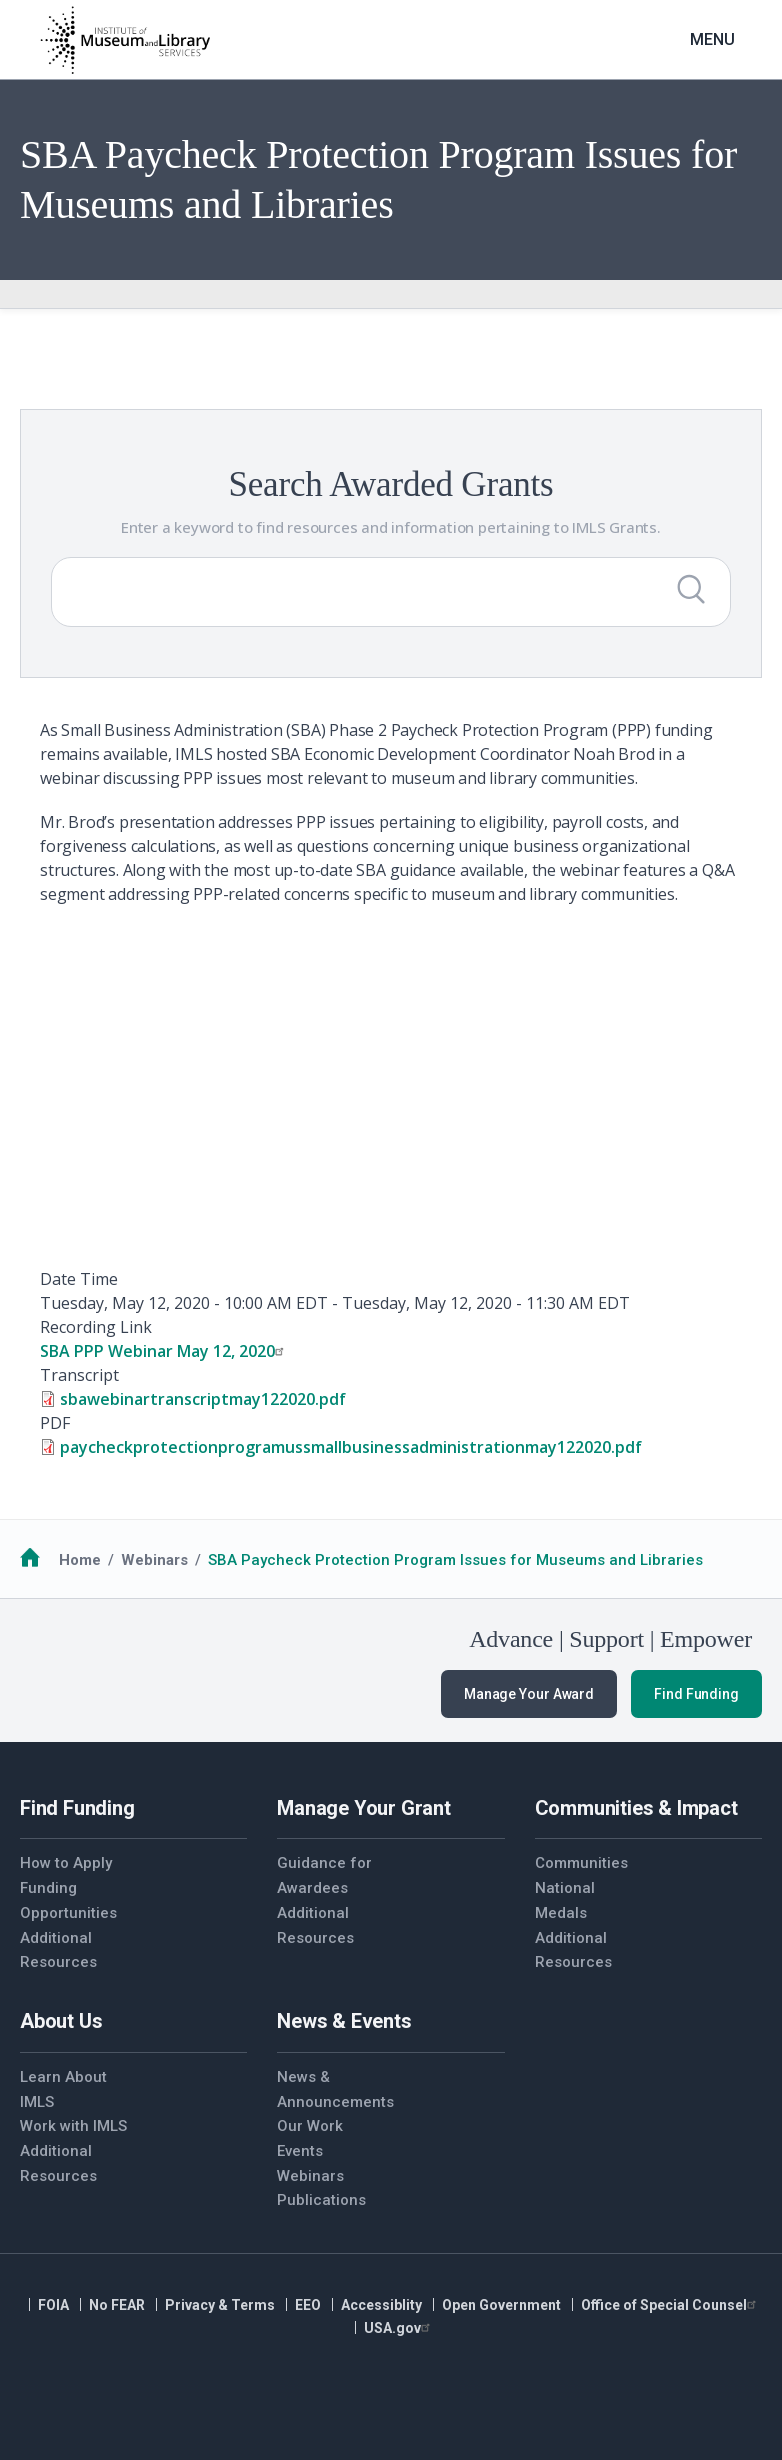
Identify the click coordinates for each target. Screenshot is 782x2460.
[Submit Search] (691, 589)
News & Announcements (334, 2089)
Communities (581, 1863)
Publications (321, 2200)
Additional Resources (58, 1950)
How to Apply (66, 1863)
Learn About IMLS (63, 2089)
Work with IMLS (73, 2126)
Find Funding (696, 1694)
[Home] (125, 40)
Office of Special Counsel (671, 2305)
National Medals (565, 1900)
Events (300, 2151)
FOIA (53, 2305)
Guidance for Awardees (324, 1875)
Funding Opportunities (68, 1900)
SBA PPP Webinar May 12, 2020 (164, 1351)
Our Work (310, 2126)
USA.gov (399, 2328)
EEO (308, 2305)
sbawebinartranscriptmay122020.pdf (203, 1399)
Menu (712, 39)
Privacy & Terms (220, 2305)
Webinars (154, 1560)
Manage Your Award (529, 1694)
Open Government (501, 2305)
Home (80, 1560)
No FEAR (117, 2305)
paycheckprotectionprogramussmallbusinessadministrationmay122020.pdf (351, 1447)
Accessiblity (381, 2305)
